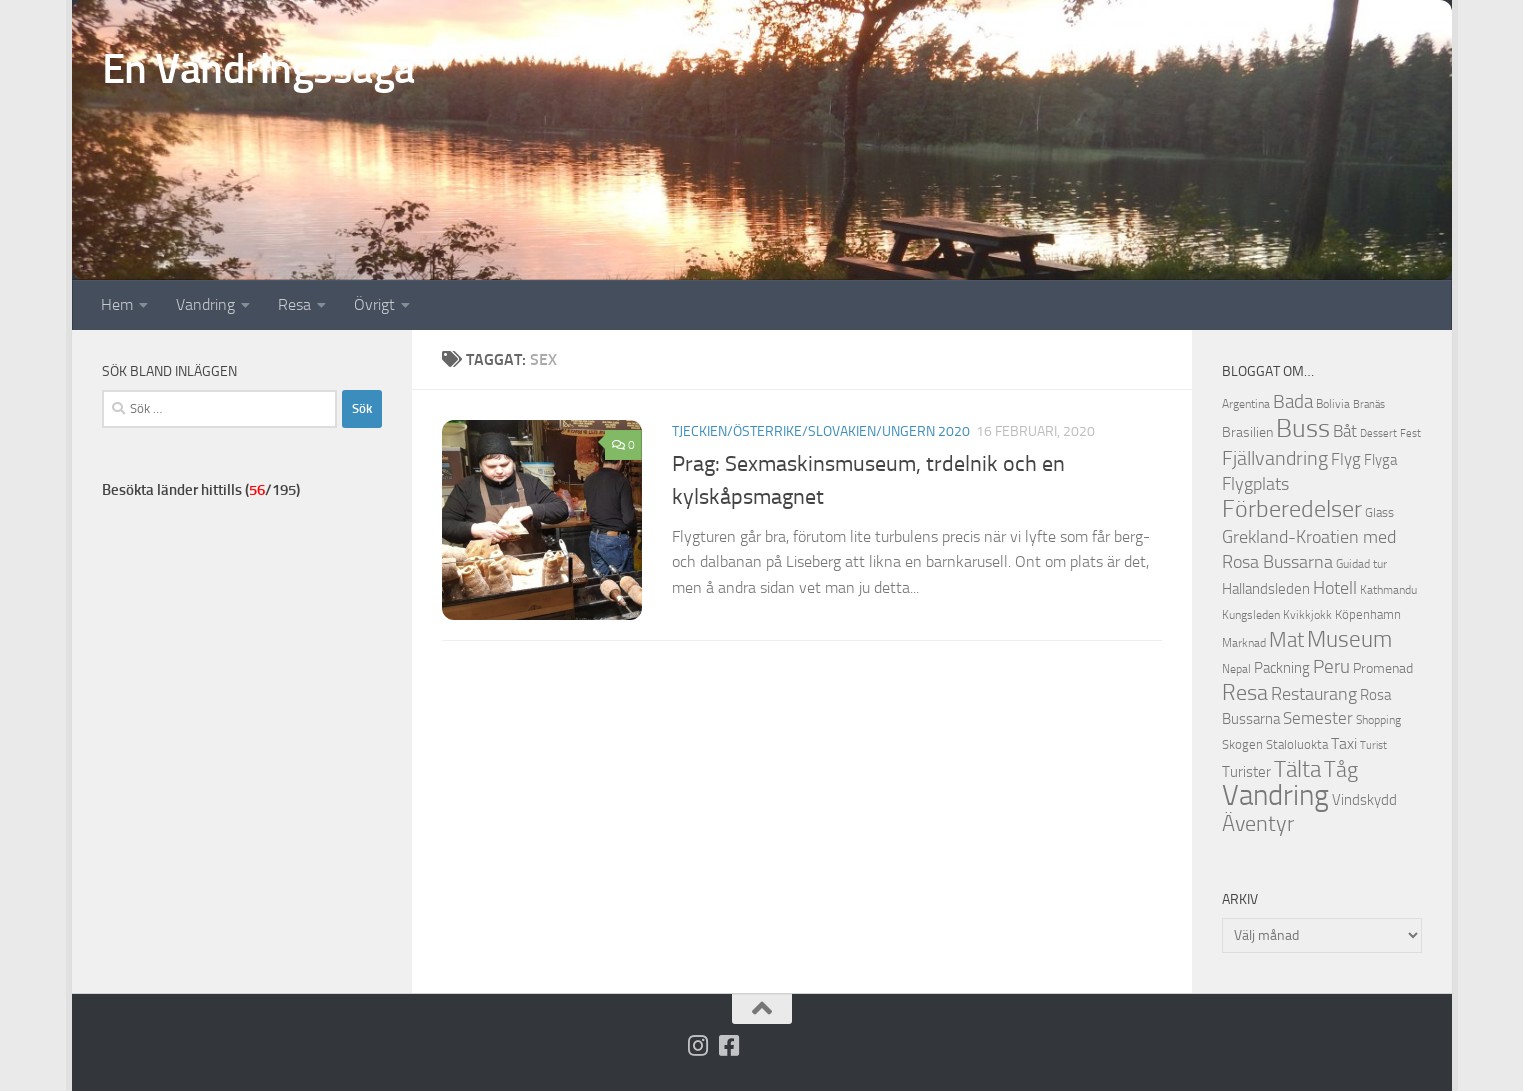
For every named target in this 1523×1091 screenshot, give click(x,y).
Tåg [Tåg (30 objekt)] (1341, 770)
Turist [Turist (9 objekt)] (1373, 745)
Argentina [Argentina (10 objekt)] (1246, 404)
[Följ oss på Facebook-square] (728, 1045)
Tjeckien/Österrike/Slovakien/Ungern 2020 (821, 431)
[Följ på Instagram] (697, 1045)
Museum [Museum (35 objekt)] (1349, 639)
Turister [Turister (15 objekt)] (1246, 772)
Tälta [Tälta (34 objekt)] (1297, 769)
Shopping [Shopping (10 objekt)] (1378, 720)
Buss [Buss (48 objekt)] (1303, 428)
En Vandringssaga (258, 69)
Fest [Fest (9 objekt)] (1410, 433)
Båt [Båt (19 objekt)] (1345, 431)
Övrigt (374, 304)
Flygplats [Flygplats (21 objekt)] (1255, 484)
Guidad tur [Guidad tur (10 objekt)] (1361, 564)
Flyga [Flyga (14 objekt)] (1380, 460)
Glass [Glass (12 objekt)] (1379, 512)
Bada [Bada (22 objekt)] (1293, 402)
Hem (117, 304)
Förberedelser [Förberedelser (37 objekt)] (1292, 509)
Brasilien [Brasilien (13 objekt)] (1247, 432)
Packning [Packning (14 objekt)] (1282, 668)
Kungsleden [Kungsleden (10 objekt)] (1251, 615)
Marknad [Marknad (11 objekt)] (1244, 642)
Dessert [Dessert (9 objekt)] (1378, 433)
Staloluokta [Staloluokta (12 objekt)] (1297, 744)
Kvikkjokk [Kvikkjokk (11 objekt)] (1307, 614)
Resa (294, 304)
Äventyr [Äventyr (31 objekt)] (1258, 823)
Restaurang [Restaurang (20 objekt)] (1314, 694)
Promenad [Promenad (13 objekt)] (1383, 668)
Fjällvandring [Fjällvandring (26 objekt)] (1275, 458)
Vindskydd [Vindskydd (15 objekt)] (1364, 800)
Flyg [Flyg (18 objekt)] (1346, 459)
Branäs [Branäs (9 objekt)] (1369, 404)
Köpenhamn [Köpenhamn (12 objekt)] (1368, 614)
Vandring (205, 304)
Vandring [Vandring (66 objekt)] (1275, 795)
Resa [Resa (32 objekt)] (1245, 692)
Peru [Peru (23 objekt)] (1331, 666)
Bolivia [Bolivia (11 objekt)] (1333, 403)
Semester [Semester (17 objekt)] (1318, 718)
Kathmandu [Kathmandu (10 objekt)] (1388, 590)
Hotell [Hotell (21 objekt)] (1335, 588)
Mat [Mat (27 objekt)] (1286, 640)
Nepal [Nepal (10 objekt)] (1236, 669)
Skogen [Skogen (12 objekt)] (1242, 744)
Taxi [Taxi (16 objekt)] (1344, 743)
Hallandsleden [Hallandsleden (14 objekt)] (1266, 589)
